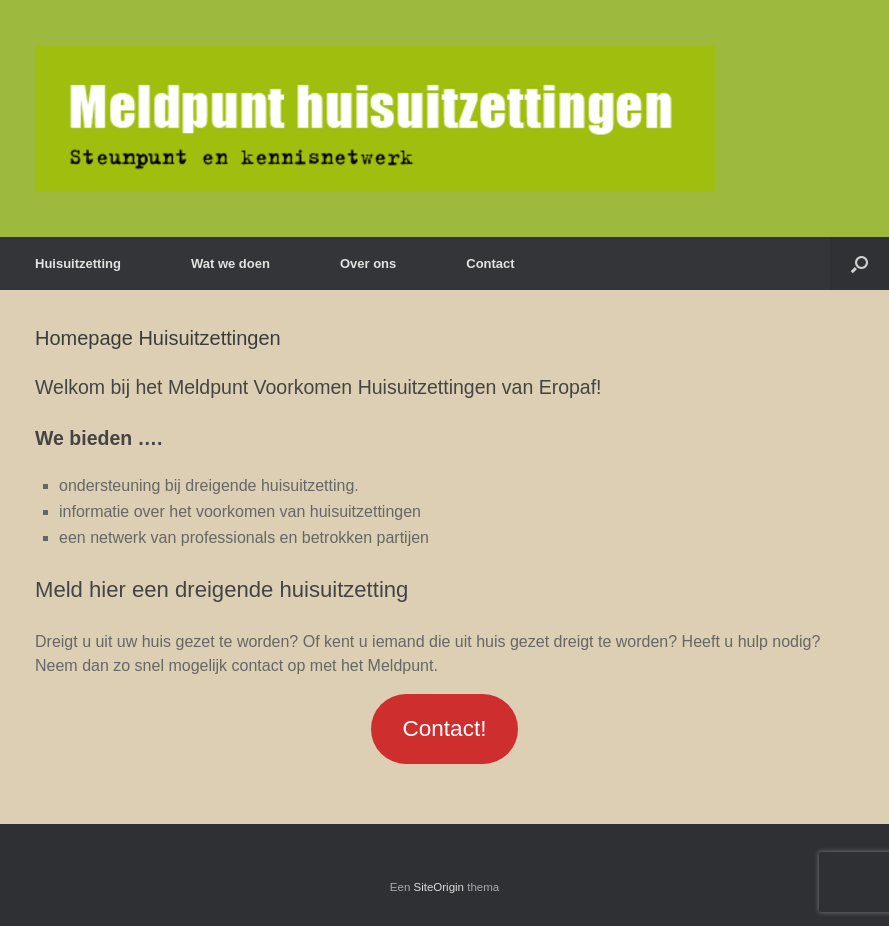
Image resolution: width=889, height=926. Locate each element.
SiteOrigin (439, 887)
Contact (490, 263)
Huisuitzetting (78, 263)
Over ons (368, 263)
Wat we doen (230, 263)
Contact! (445, 728)
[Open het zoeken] (859, 263)
